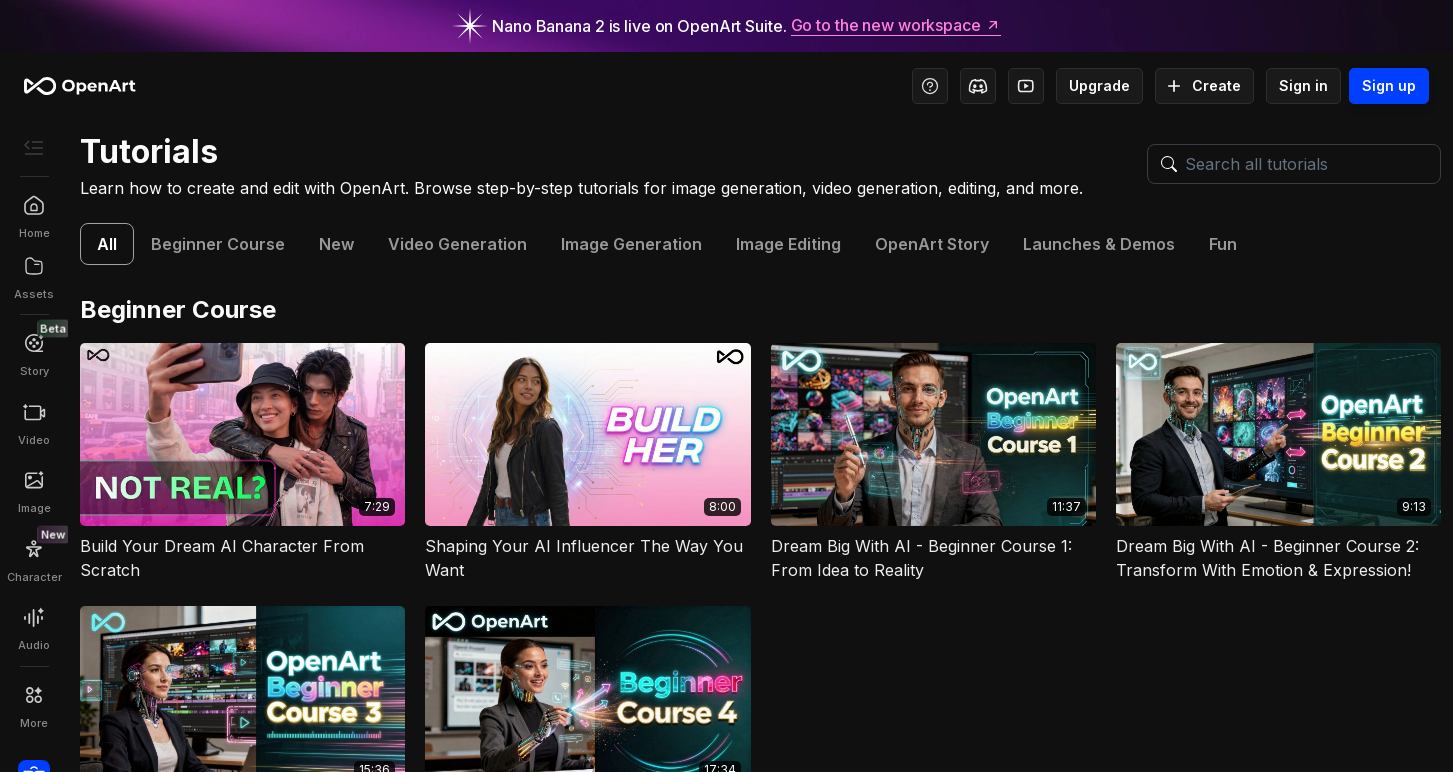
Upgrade (1099, 86)
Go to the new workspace (896, 26)
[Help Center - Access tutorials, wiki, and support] (930, 86)
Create (1204, 86)
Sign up (1389, 86)
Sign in (1303, 86)
